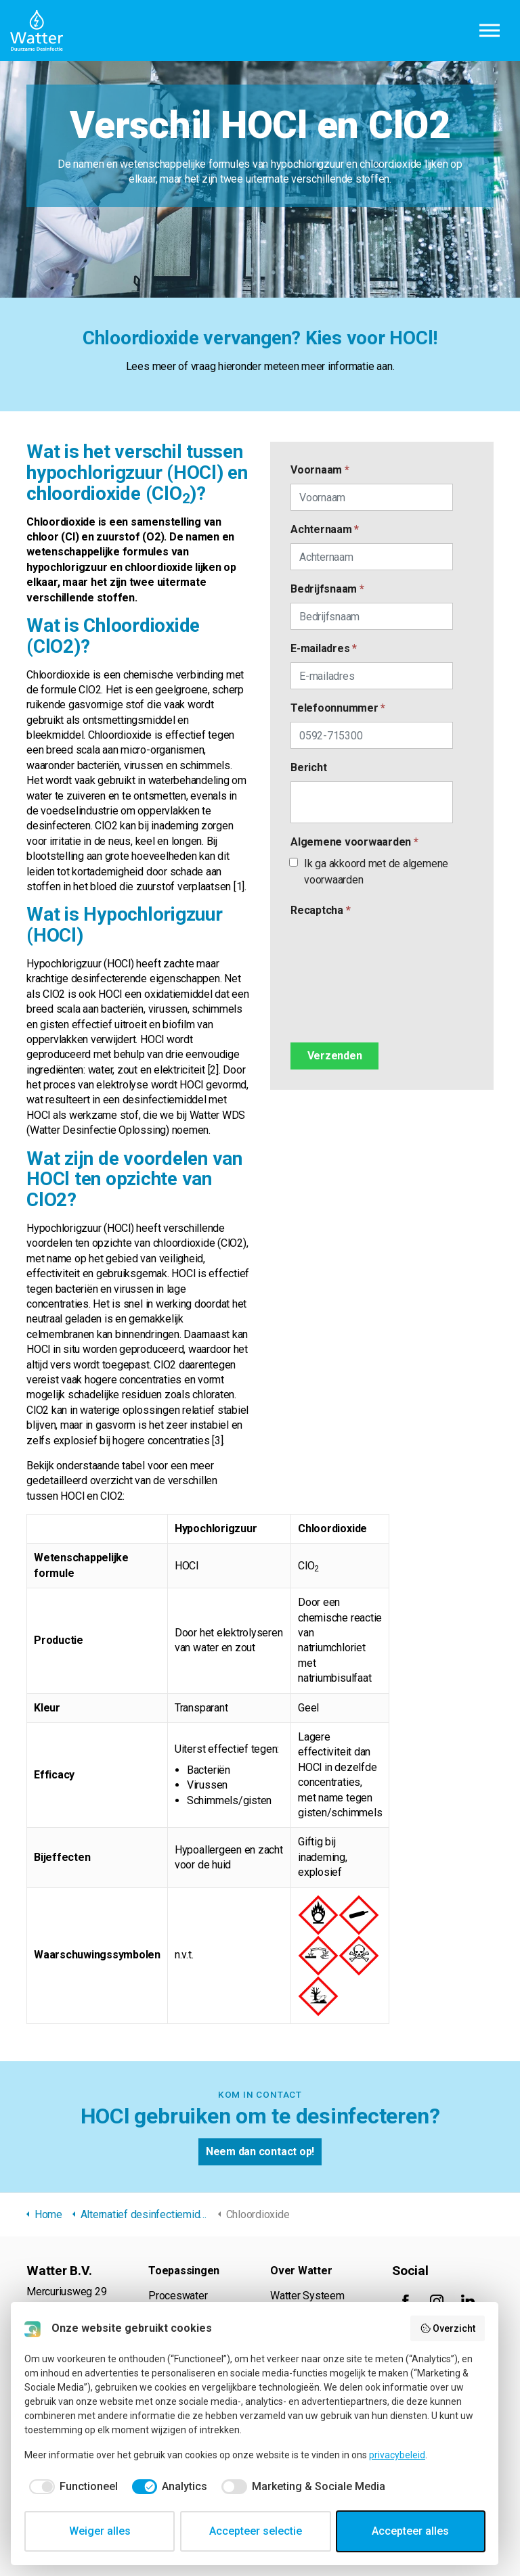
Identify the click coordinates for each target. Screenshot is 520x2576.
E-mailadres (323, 648)
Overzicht (448, 2328)
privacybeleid (397, 2455)
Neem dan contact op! (260, 2151)
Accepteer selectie (255, 2531)
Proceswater (177, 2295)
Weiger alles (100, 2531)
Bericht (308, 767)
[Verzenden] (334, 1056)
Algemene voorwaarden (354, 841)
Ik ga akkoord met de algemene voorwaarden (369, 871)
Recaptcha (320, 910)
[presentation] (346, 972)
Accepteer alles (410, 2531)
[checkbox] (71, 2487)
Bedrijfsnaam (327, 588)
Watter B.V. (36, 30)
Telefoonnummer (337, 708)
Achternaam (324, 529)
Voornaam (319, 469)
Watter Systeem (307, 2295)
